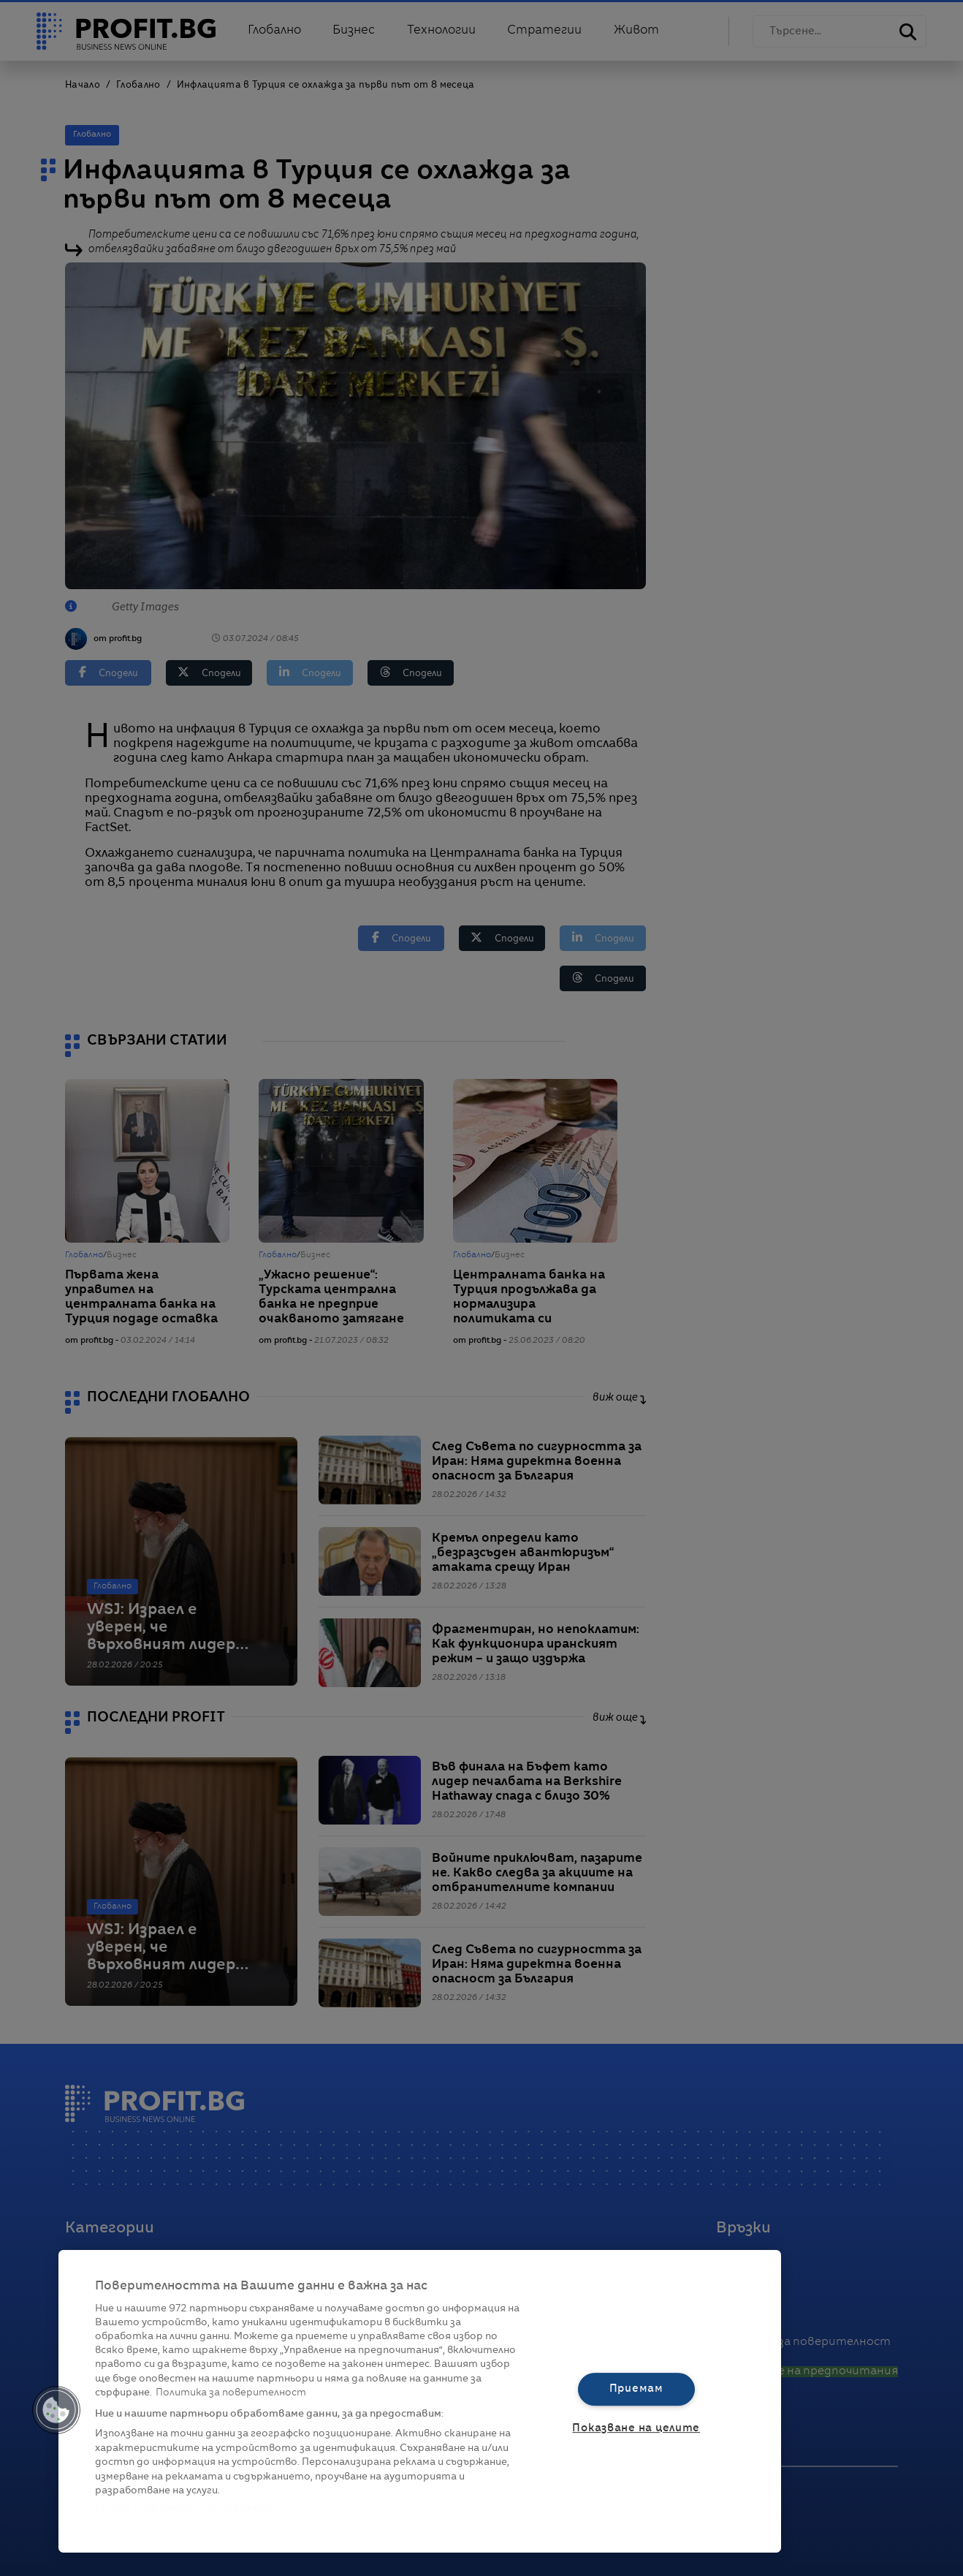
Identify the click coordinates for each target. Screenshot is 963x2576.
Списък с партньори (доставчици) (184, 2507)
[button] (56, 2410)
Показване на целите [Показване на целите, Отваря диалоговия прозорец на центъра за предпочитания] (636, 2428)
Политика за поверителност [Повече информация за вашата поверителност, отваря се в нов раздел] (231, 2393)
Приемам (636, 2389)
